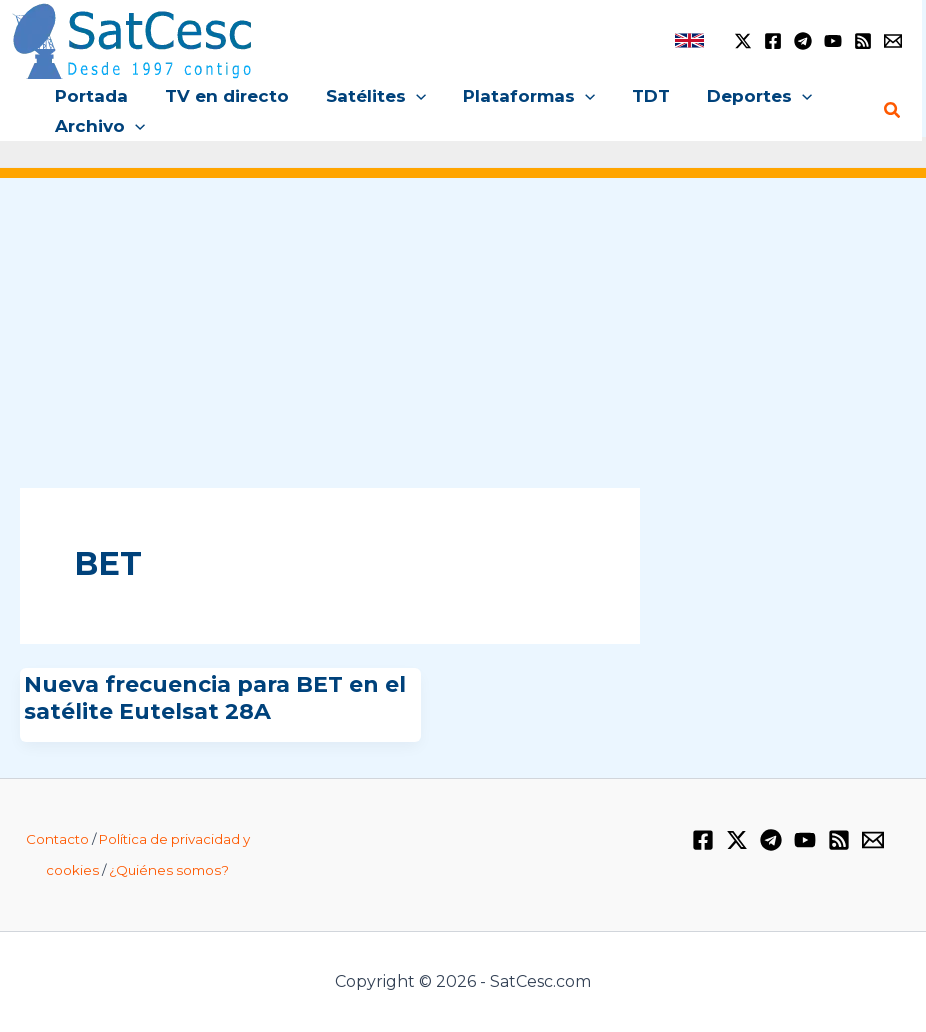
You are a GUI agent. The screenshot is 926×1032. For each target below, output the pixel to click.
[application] (408, 96)
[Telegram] (803, 41)
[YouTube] (833, 41)
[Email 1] (893, 41)
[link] (689, 40)
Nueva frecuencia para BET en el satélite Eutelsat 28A (215, 697)
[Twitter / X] (743, 41)
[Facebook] (773, 41)
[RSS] (863, 41)
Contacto (57, 839)
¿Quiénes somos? (169, 870)
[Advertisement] (463, 348)
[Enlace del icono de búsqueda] (893, 111)
